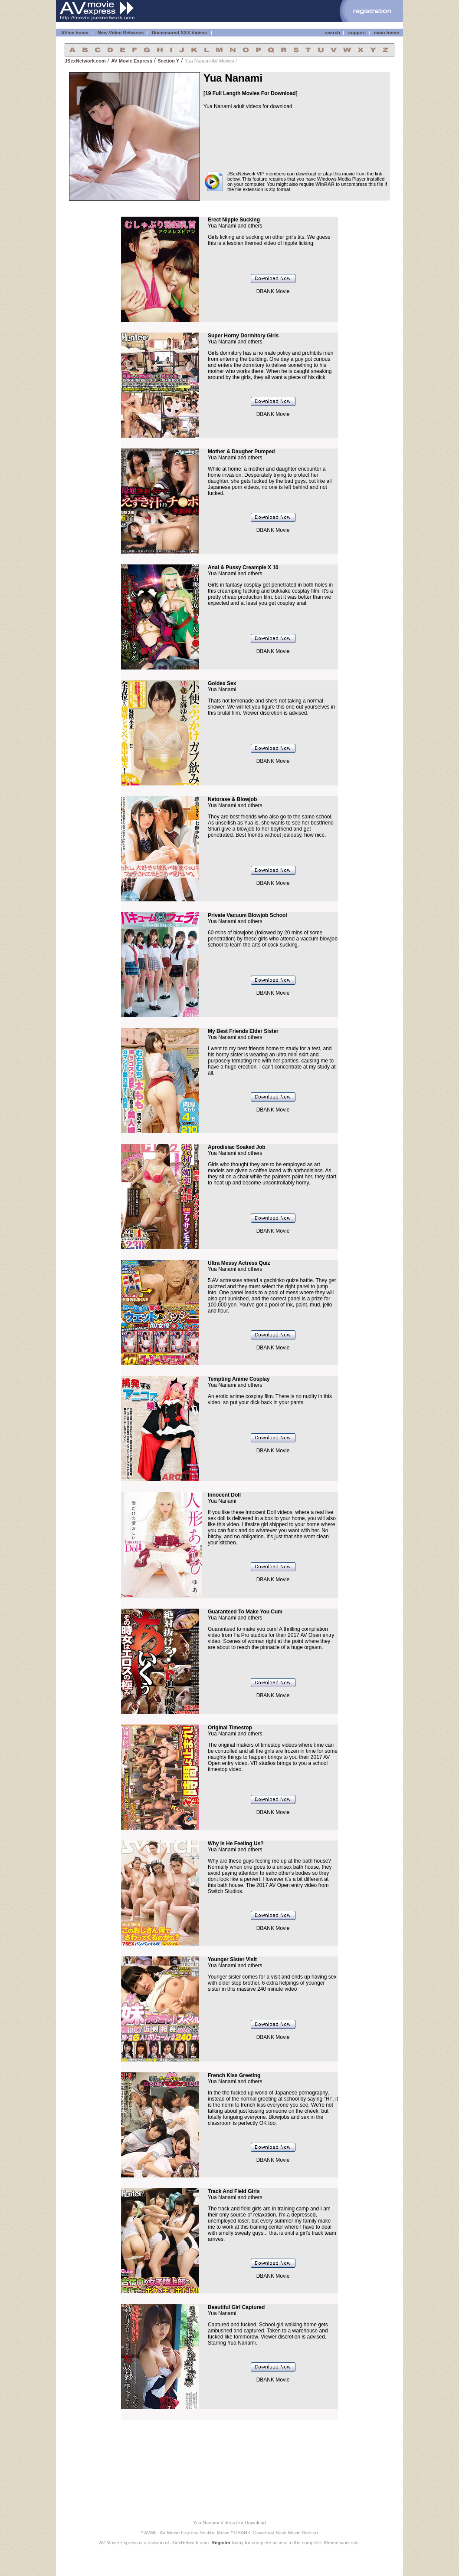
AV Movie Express (131, 60)
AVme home (74, 32)
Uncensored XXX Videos (180, 32)
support (357, 32)
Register (220, 2542)
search (332, 32)
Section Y (168, 60)
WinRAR (324, 184)
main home (386, 32)
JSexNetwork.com (85, 60)
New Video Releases (121, 32)
